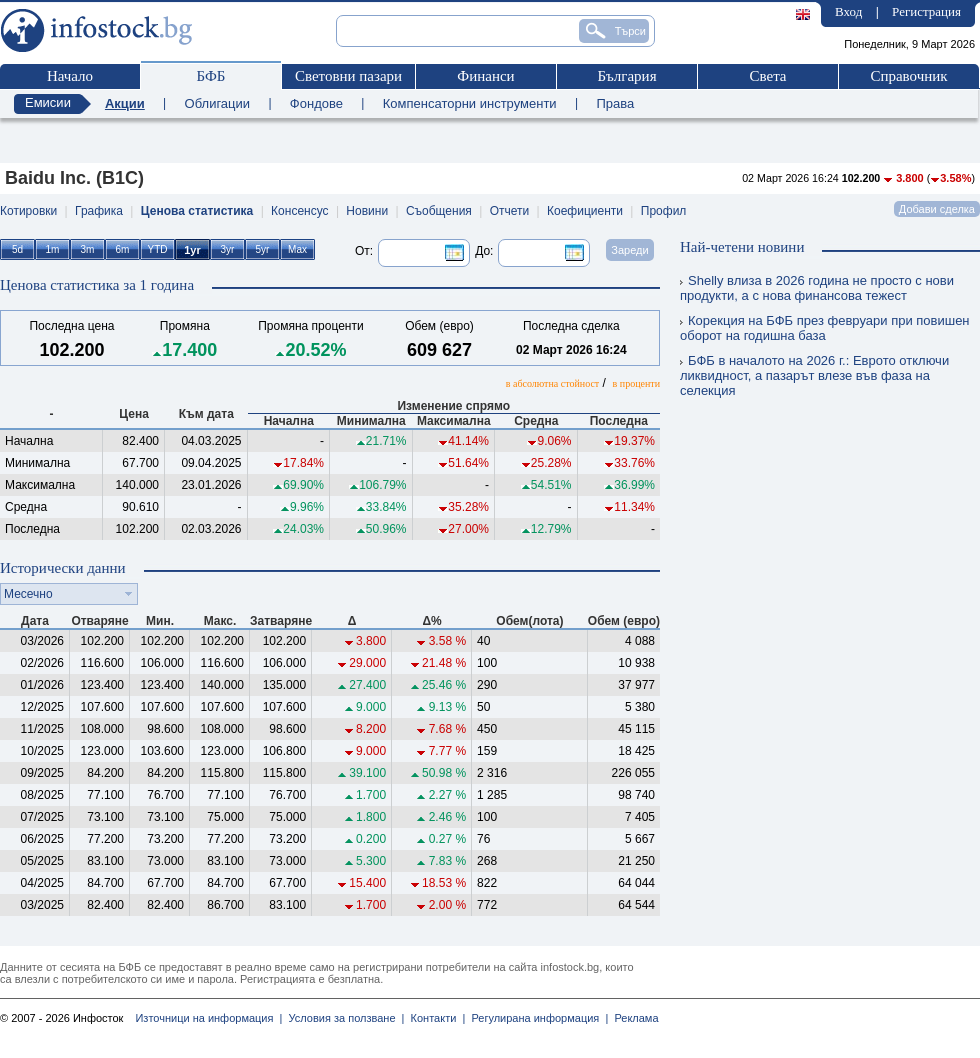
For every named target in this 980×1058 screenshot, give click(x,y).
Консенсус (299, 211)
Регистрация (926, 11)
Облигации (217, 103)
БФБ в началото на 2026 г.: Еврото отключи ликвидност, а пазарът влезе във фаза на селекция (814, 375)
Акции (125, 103)
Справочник (908, 76)
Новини (367, 211)
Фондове (316, 103)
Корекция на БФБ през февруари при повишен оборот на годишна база (825, 328)
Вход (848, 11)
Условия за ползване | (343, 1018)
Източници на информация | (208, 1018)
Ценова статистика (197, 211)
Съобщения (439, 211)
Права (615, 103)
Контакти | (434, 1018)
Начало (70, 76)
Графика (99, 211)
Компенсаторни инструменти (470, 103)
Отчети (510, 211)
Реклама (633, 1018)
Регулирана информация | (536, 1018)
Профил (664, 211)
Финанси (485, 76)
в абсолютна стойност (552, 383)
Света (767, 76)
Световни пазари (348, 76)
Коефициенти (585, 211)
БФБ (211, 76)
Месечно (28, 594)
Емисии (48, 102)
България (626, 76)
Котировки (28, 211)
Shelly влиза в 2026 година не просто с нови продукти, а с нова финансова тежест (817, 288)
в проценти (636, 383)
